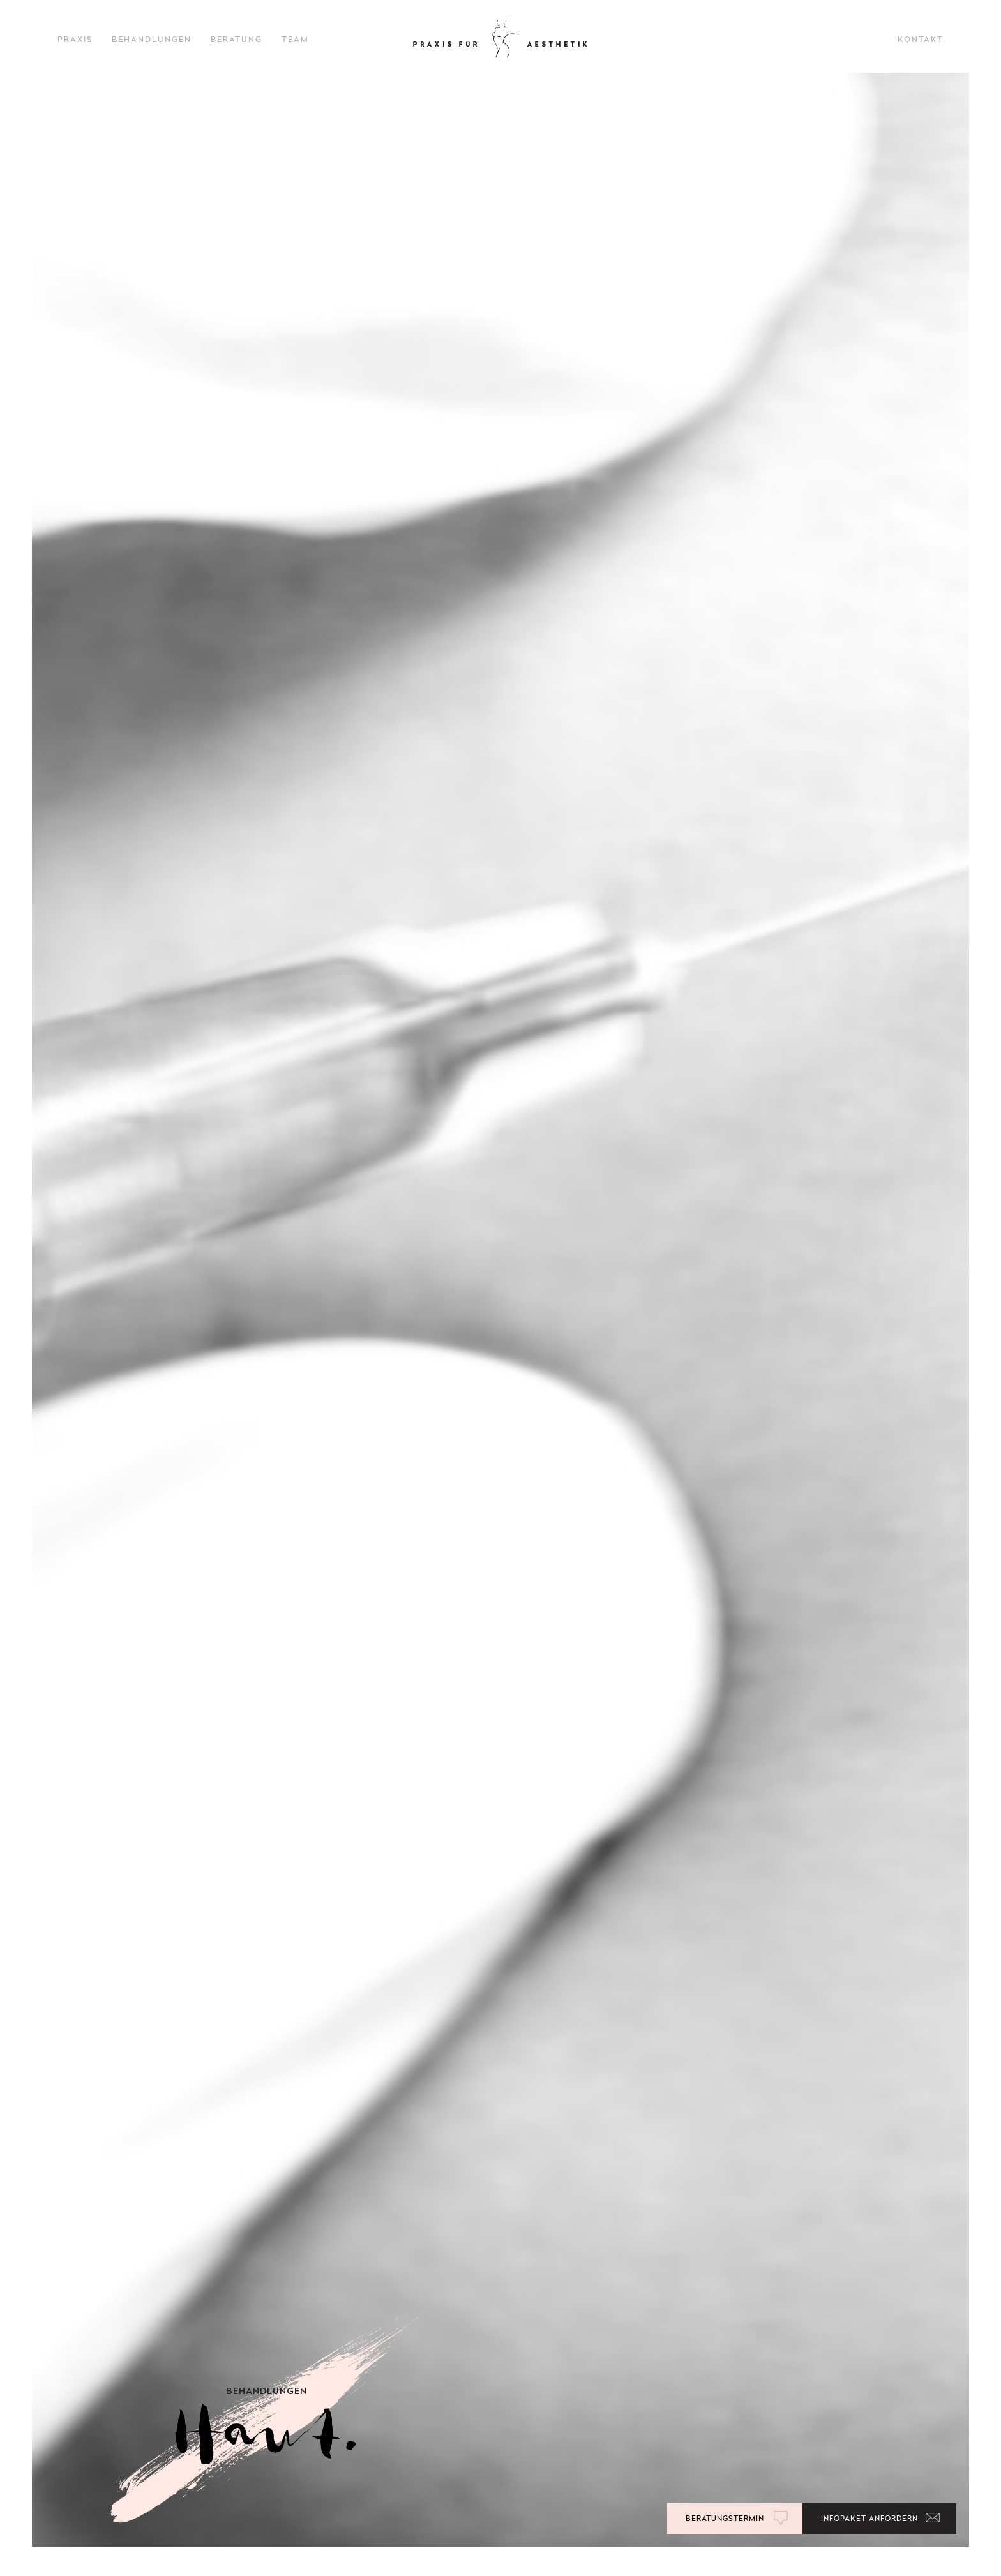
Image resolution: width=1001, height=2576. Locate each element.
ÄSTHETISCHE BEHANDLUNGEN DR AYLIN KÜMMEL (500, 37)
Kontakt (921, 39)
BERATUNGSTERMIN (725, 2518)
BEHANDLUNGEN (152, 39)
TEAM (295, 39)
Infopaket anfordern (869, 2518)
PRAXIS (75, 39)
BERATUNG (236, 39)
